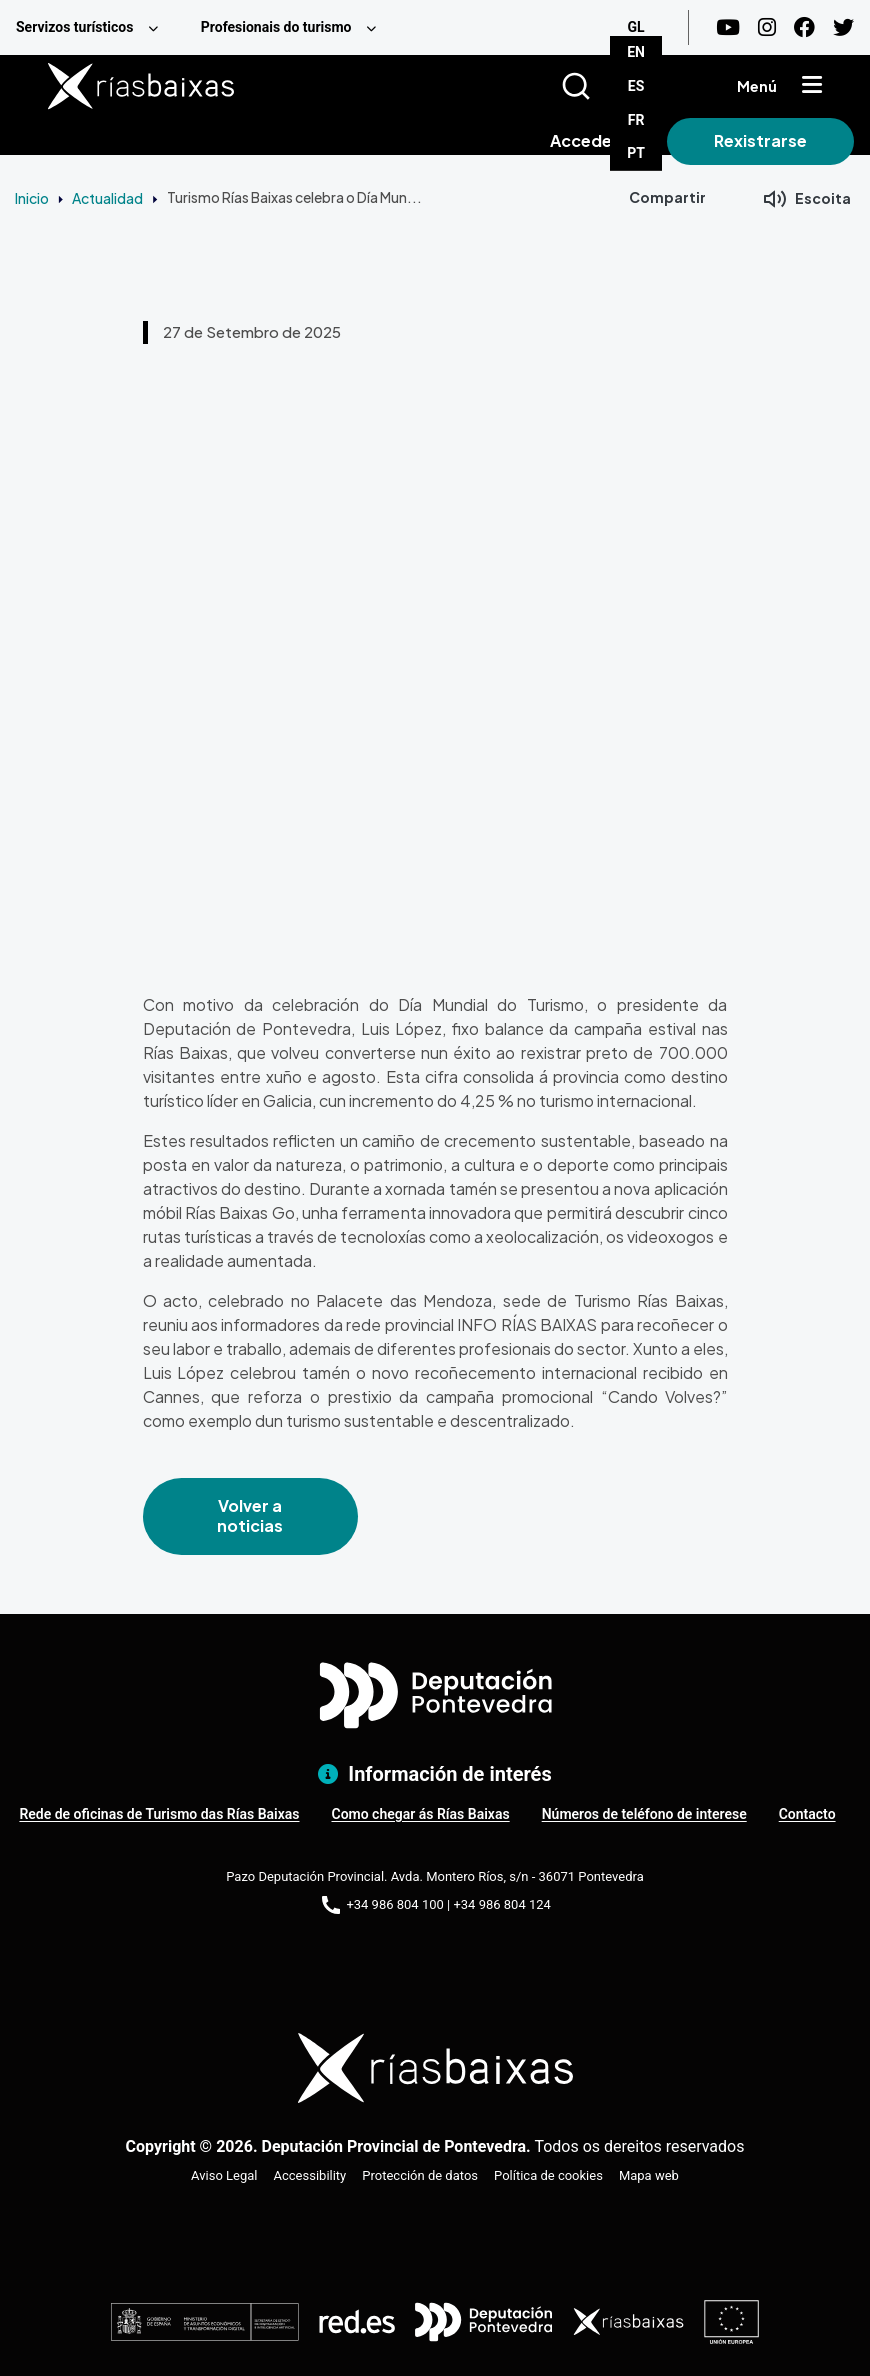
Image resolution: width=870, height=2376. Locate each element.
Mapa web (649, 2175)
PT (636, 153)
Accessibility (310, 2175)
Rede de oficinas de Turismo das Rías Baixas (159, 1814)
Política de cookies (548, 2175)
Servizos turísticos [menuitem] (74, 27)
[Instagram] (767, 27)
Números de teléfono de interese (644, 1814)
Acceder (584, 140)
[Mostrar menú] (812, 86)
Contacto (807, 1814)
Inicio (32, 198)
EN (636, 52)
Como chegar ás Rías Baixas (420, 1814)
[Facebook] (804, 27)
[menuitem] (92, 27)
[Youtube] (728, 27)
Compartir (667, 197)
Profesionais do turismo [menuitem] (276, 27)
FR (636, 120)
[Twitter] (843, 27)
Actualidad (107, 198)
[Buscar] (600, 86)
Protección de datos (420, 2175)
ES (636, 86)
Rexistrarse (760, 140)
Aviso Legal (224, 2175)
